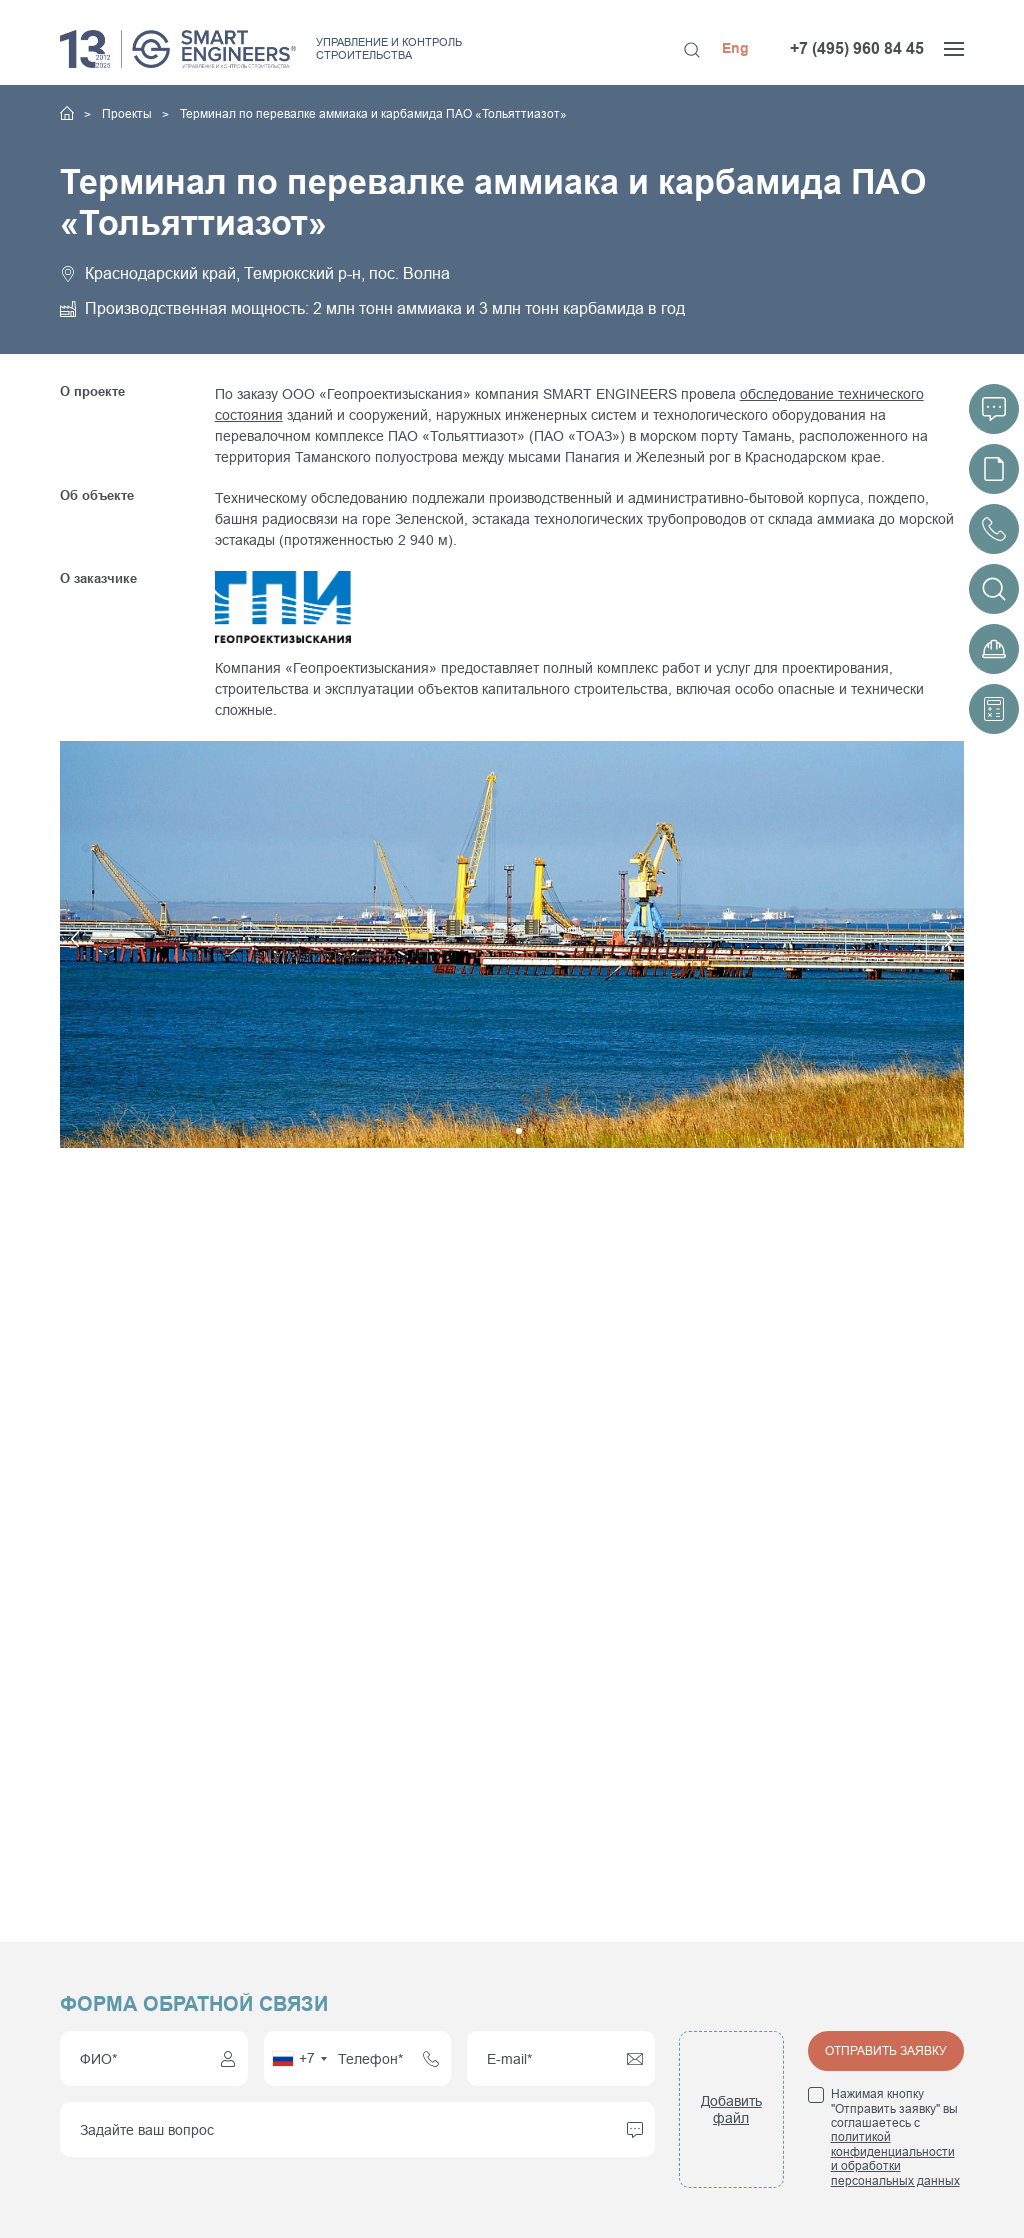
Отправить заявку (886, 2051)
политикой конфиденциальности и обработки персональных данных (895, 2158)
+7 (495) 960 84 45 (857, 48)
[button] (286, 944)
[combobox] (299, 2058)
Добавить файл (731, 2109)
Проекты (128, 114)
